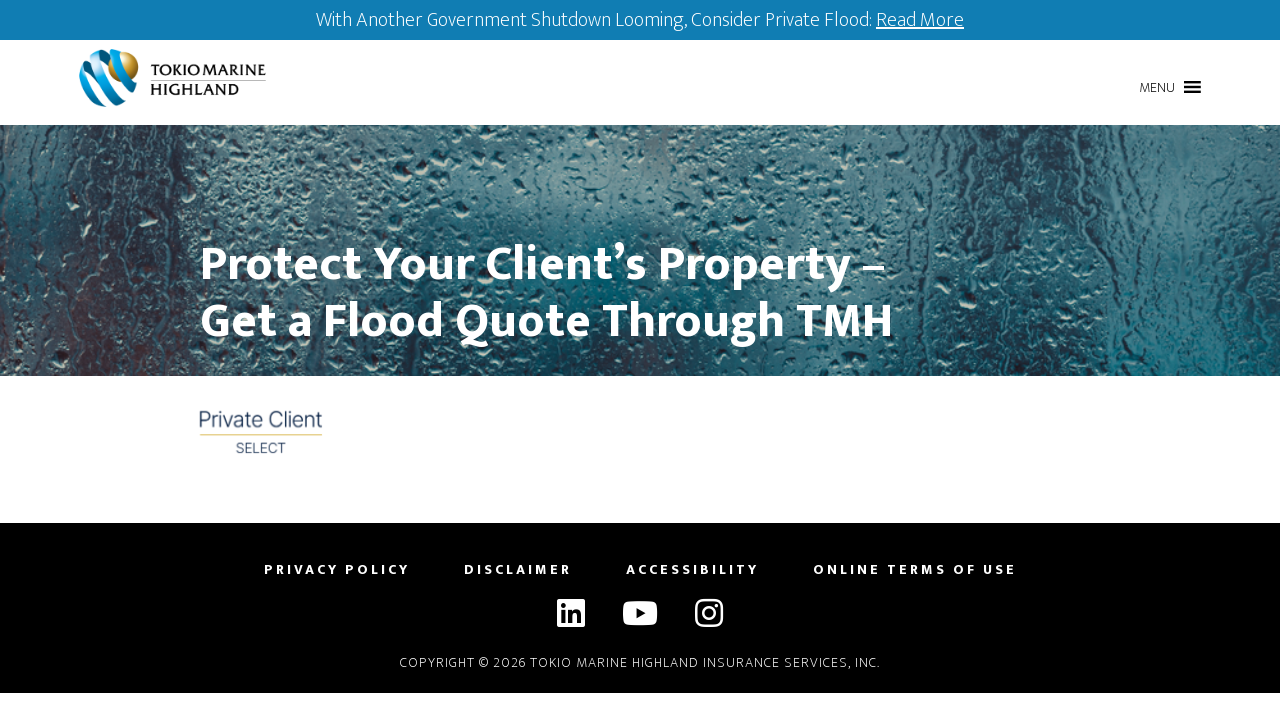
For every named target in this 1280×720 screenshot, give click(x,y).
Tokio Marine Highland (177, 78)
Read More (920, 20)
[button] (1157, 87)
